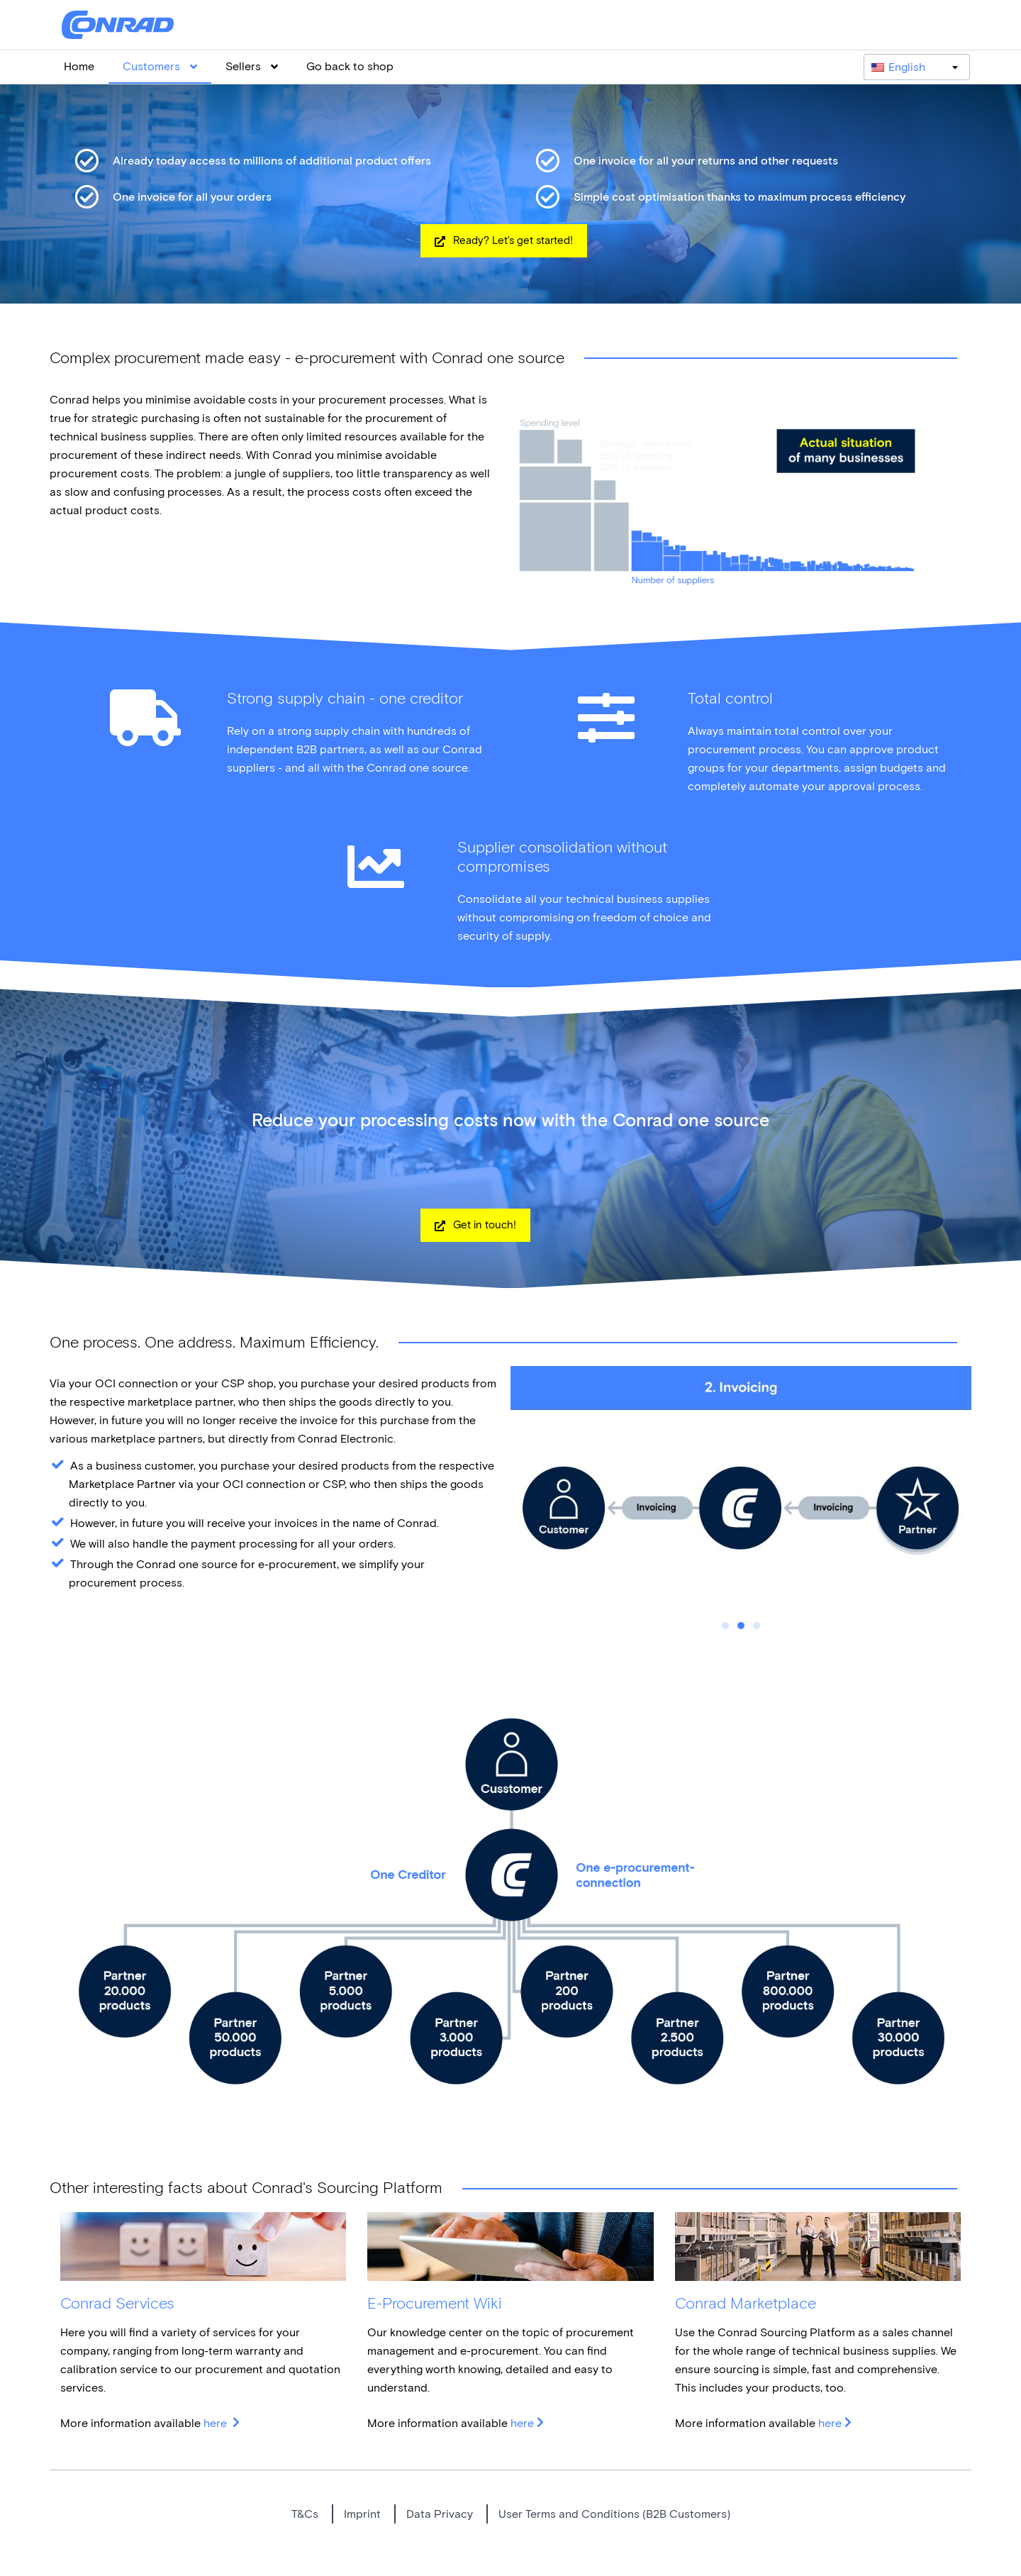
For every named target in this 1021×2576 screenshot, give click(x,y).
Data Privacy (439, 2514)
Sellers (251, 66)
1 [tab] (725, 1625)
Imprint (362, 2514)
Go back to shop (350, 66)
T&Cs (304, 2514)
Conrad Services (117, 2303)
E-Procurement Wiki (434, 2303)
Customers (160, 66)
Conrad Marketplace (745, 2303)
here (216, 2423)
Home (79, 66)
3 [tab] (756, 1625)
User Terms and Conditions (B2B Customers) (614, 2514)
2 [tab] (740, 1625)
